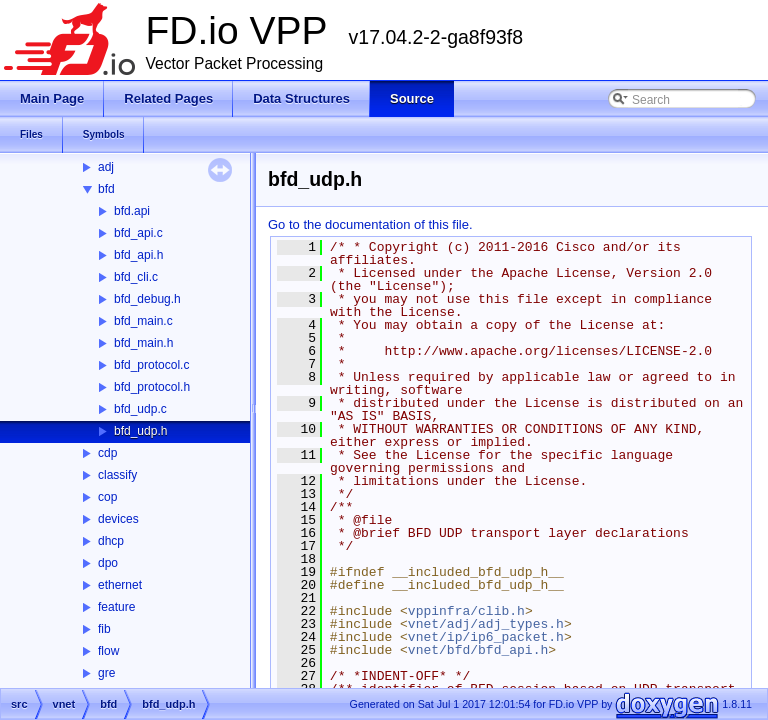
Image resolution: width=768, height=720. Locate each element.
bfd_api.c (138, 233)
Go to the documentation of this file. (370, 224)
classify (117, 475)
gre (106, 673)
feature (116, 607)
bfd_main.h (143, 343)
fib (104, 629)
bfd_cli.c (136, 277)
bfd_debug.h (147, 299)
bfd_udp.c (140, 409)
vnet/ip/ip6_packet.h (486, 637)
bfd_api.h (138, 255)
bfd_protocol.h (152, 387)
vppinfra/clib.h (466, 611)
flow (108, 651)
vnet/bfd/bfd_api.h (478, 650)
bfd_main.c (143, 321)
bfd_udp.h (140, 431)
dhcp (111, 541)
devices (118, 519)
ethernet (120, 585)
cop (107, 497)
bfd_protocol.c (151, 365)
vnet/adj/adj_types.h (486, 624)
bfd (106, 189)
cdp (107, 453)
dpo (108, 563)
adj (106, 167)
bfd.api (132, 211)
